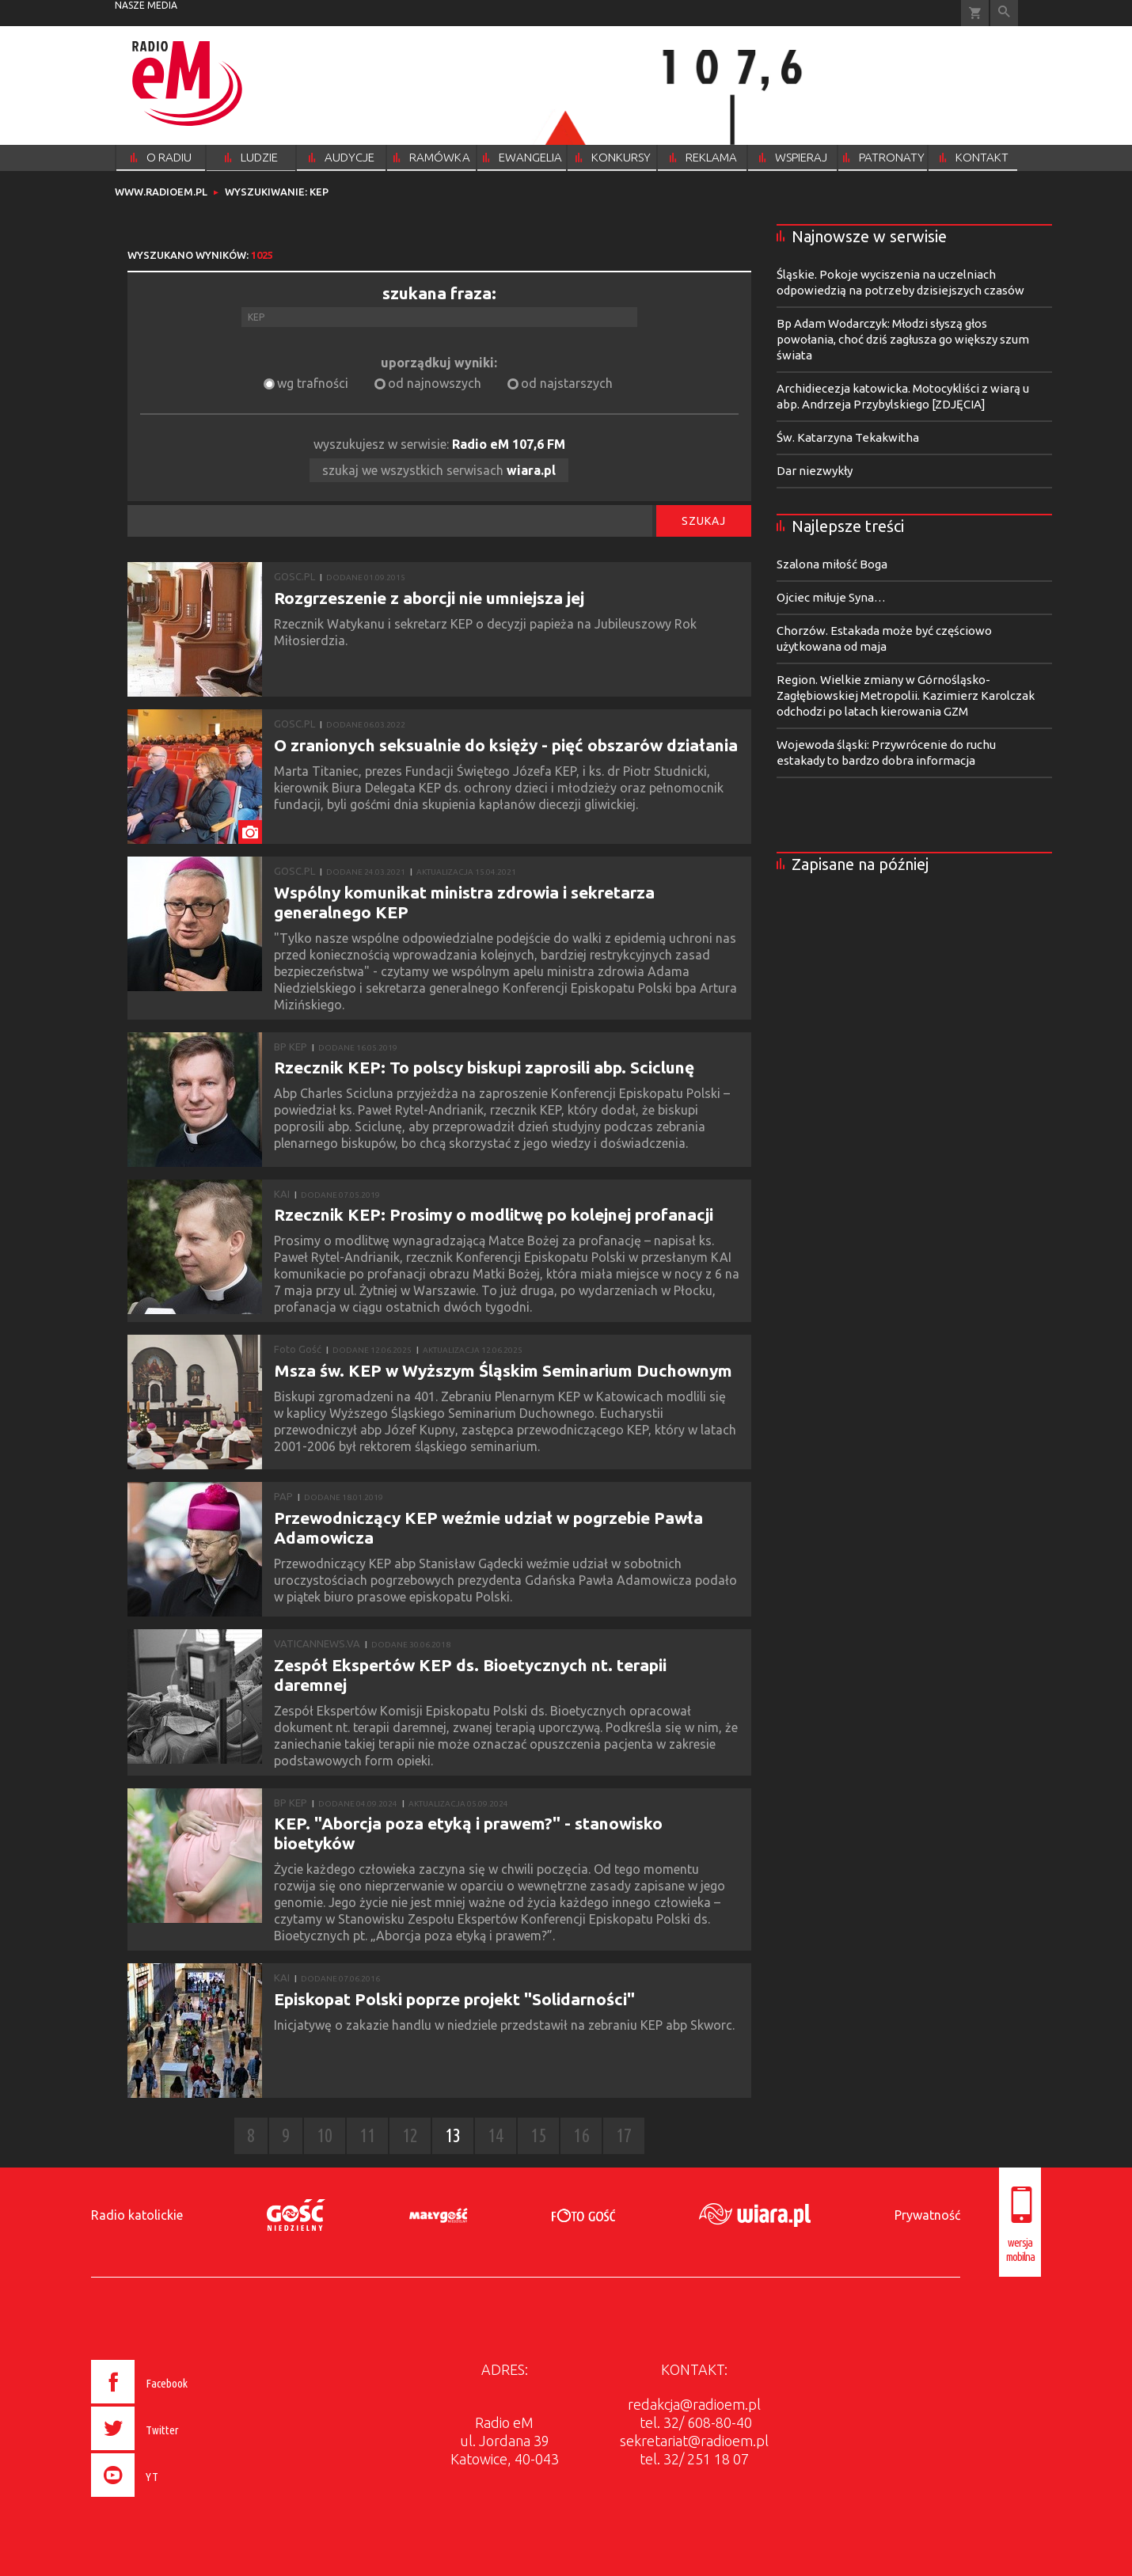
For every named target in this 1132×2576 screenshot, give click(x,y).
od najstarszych (567, 383)
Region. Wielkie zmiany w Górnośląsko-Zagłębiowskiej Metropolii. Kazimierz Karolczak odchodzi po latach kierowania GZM (906, 695)
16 (581, 2135)
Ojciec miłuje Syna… (831, 597)
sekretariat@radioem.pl (694, 2441)
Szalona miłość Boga (832, 564)
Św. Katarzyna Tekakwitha (848, 437)
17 (624, 2135)
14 (495, 2135)
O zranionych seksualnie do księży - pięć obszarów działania (506, 744)
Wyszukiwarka (1004, 13)
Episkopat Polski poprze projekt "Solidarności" (454, 1998)
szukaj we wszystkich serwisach (439, 470)
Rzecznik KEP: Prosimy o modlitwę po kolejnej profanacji (493, 1214)
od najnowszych (434, 383)
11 (367, 2135)
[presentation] (173, 2499)
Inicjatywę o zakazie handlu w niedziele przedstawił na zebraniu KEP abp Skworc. (506, 2025)
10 (324, 2135)
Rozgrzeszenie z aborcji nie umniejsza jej (429, 597)
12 (410, 2135)
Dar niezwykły (815, 470)
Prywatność (927, 2215)
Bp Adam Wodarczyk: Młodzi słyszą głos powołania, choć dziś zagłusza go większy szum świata (903, 339)
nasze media (146, 5)
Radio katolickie (137, 2215)
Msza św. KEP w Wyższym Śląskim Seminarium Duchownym (503, 1370)
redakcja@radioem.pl (694, 2404)
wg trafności (312, 383)
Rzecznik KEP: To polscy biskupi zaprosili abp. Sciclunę (484, 1067)
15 (538, 2135)
